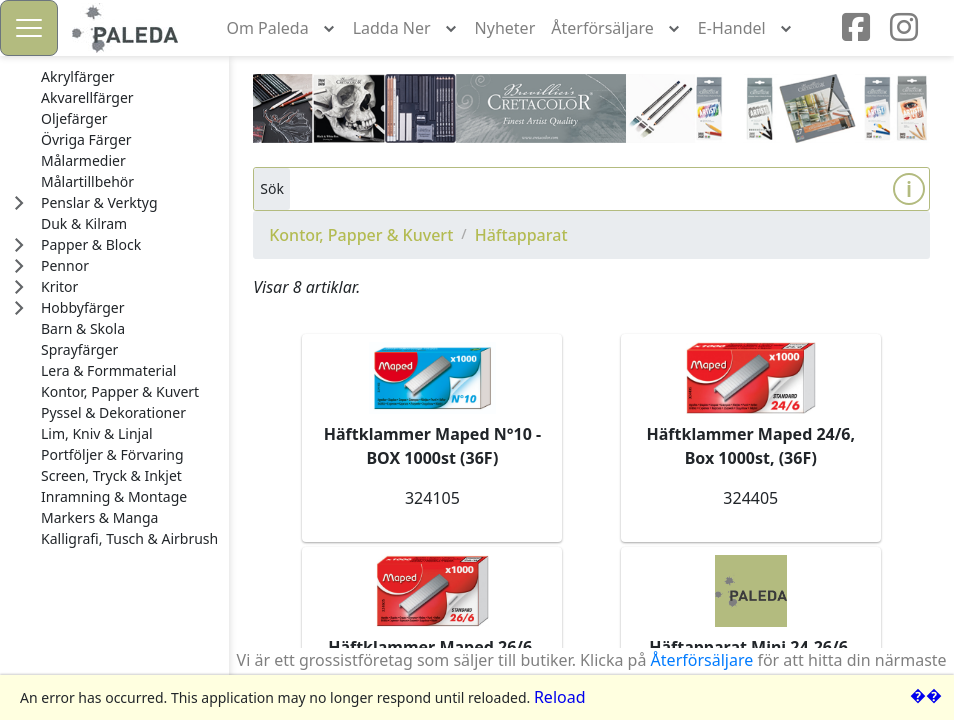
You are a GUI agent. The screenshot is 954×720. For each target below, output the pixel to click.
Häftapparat (521, 235)
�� (926, 695)
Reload (560, 697)
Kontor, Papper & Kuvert (361, 235)
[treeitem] (129, 77)
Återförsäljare (702, 660)
